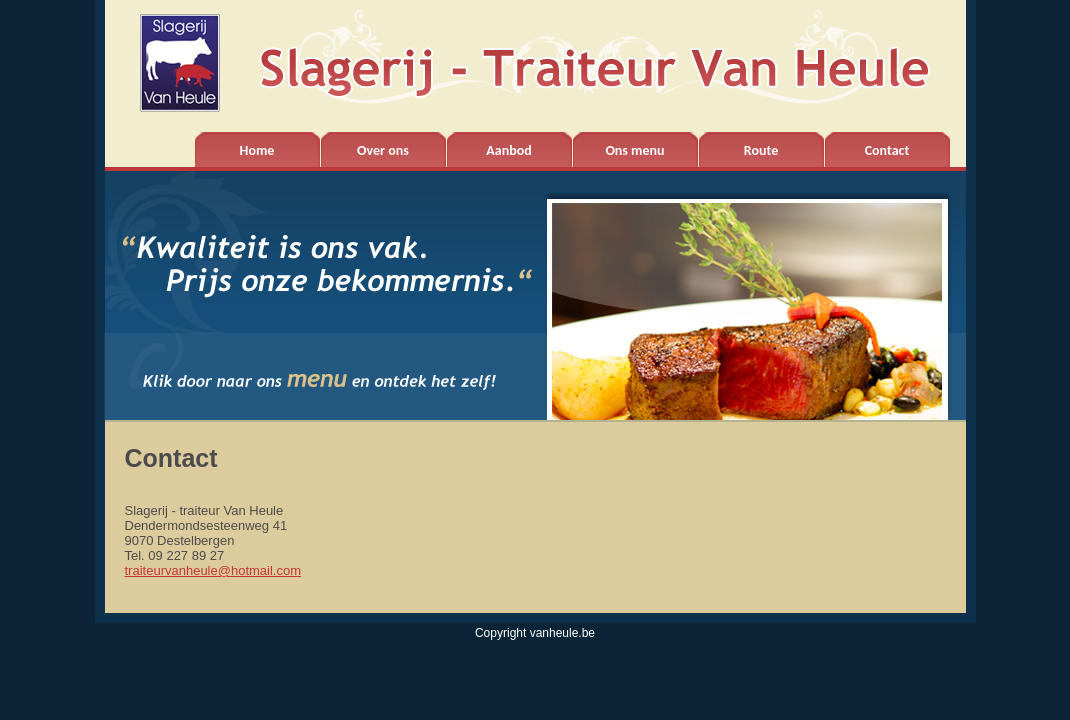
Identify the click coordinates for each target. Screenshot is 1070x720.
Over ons (383, 150)
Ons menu (634, 150)
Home (257, 150)
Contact (887, 150)
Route (761, 150)
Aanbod (508, 150)
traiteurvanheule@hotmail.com (213, 570)
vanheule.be (562, 633)
